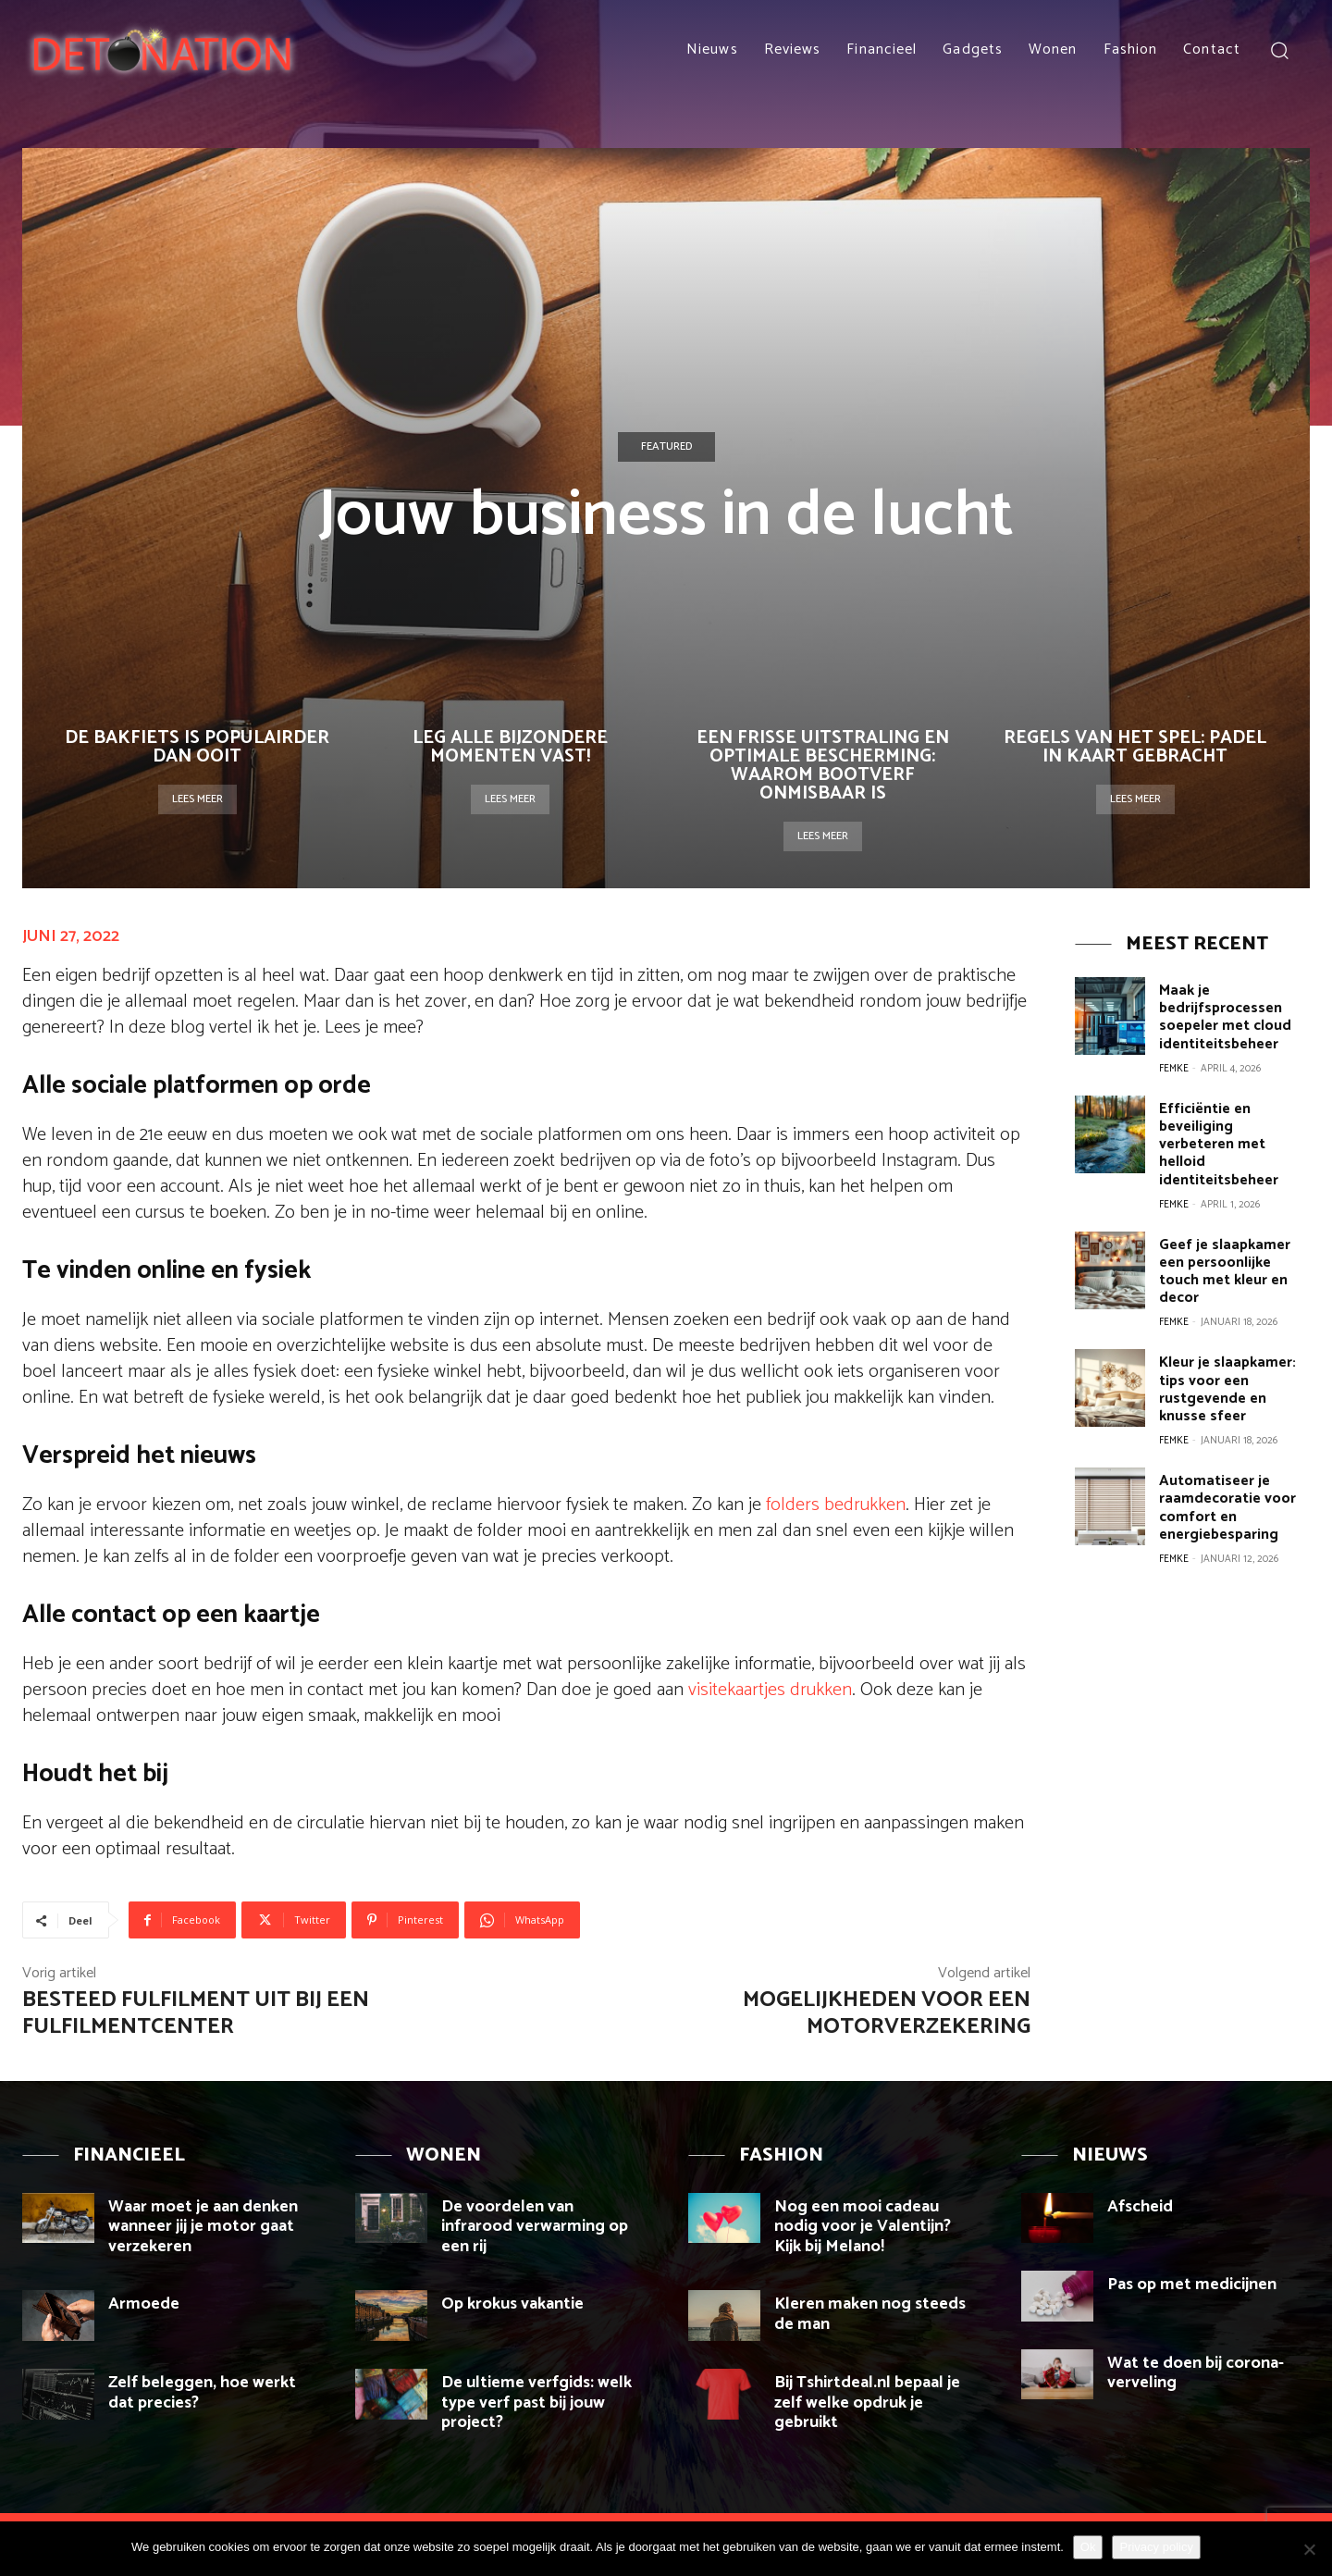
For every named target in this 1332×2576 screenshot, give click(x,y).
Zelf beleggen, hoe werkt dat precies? (202, 2393)
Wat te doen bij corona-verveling (1195, 2373)
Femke (1174, 1064)
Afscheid (1140, 2207)
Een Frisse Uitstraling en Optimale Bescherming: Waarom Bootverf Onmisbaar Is (823, 766)
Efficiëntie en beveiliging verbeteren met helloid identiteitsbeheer (1234, 1128)
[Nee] (1309, 2549)
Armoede (143, 2304)
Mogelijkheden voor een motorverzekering (886, 2013)
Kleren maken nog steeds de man (870, 2314)
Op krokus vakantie (512, 2304)
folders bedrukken (836, 1505)
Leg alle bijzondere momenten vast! (510, 747)
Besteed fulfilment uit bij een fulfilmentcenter (195, 2013)
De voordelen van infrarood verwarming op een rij (534, 2226)
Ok (1088, 2547)
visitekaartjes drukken (770, 1690)
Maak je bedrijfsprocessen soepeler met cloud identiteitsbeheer (1223, 1014)
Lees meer (197, 799)
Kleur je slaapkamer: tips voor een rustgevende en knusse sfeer (1224, 1356)
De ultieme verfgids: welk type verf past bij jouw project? (536, 2402)
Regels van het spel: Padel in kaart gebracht (1135, 747)
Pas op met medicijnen (1191, 2284)
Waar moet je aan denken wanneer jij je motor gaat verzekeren (203, 2226)
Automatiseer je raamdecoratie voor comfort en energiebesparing (1225, 1469)
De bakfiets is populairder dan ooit (197, 747)
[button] (1278, 49)
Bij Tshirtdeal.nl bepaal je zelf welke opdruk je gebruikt (867, 2402)
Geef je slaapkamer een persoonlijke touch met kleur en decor (1222, 1242)
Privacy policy (1155, 2547)
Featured (666, 447)
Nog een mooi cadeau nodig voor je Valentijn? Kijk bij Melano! (862, 2226)
